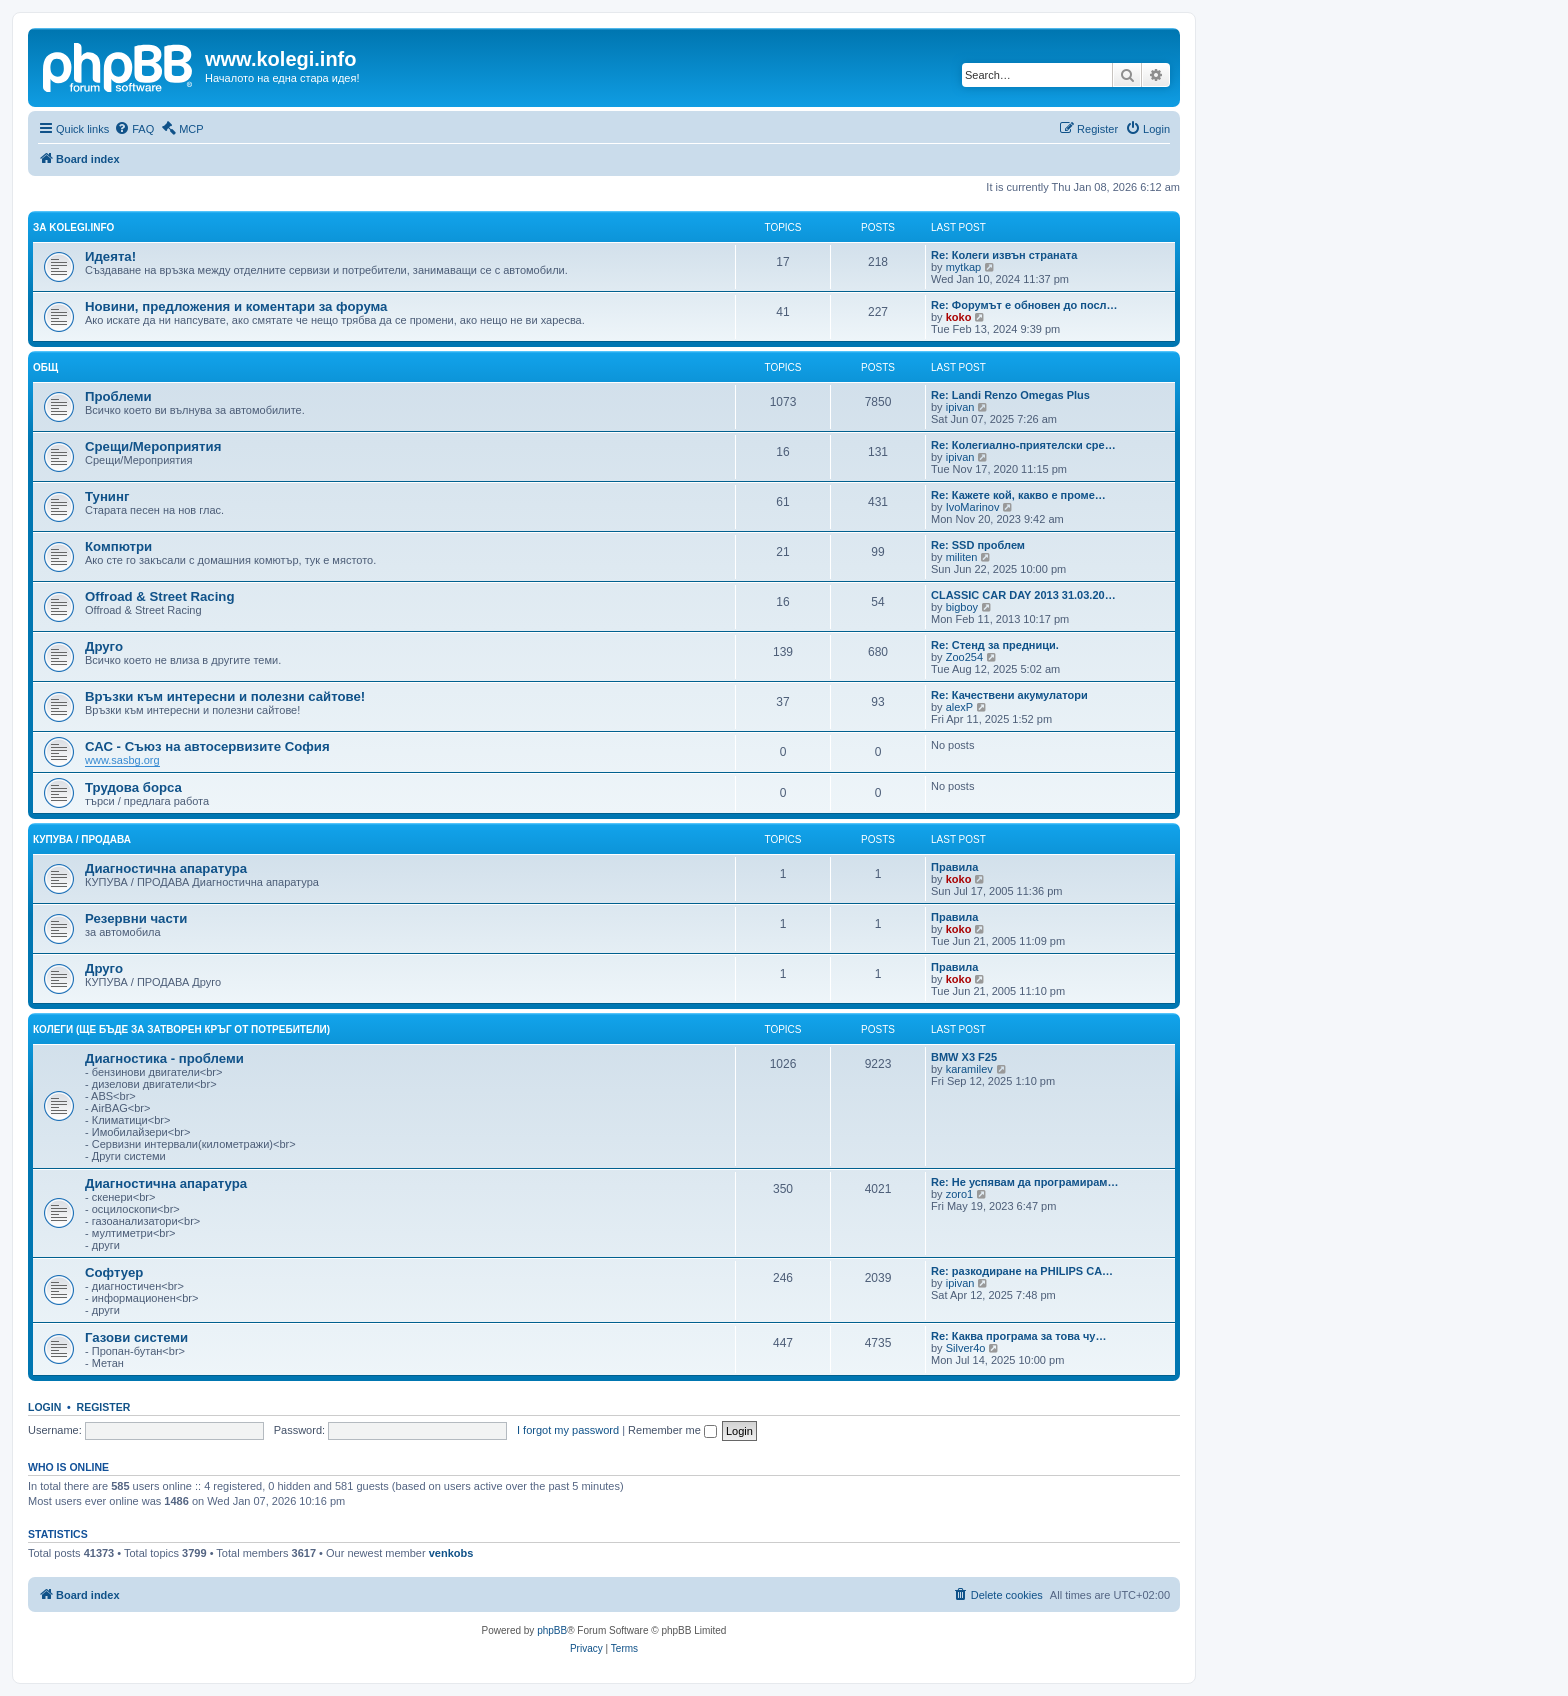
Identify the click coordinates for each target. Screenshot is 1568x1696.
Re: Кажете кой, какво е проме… (1018, 495)
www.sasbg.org (122, 760)
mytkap (963, 267)
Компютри (118, 546)
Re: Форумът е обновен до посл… (1024, 305)
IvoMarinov (973, 507)
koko (959, 317)
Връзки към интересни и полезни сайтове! (225, 696)
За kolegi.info (73, 227)
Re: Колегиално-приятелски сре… (1023, 445)
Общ (45, 367)
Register (104, 1407)
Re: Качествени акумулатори (1009, 695)
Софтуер (114, 1272)
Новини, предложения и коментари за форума (236, 306)
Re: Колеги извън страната (1004, 255)
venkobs (451, 1553)
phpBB (552, 1630)
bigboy (962, 607)
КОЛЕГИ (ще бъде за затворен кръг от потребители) (181, 1029)
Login (44, 1407)
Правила (954, 867)
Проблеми (118, 396)
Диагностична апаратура (166, 868)
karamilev (969, 1069)
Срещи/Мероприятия (153, 446)
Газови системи (136, 1337)
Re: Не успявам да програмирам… (1024, 1182)
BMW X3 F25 (964, 1057)
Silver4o (966, 1348)
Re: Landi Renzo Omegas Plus (1010, 395)
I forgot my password (568, 1430)
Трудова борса (133, 787)
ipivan (960, 407)
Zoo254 (964, 657)
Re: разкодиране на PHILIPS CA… (1022, 1271)
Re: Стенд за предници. (995, 645)
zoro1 (960, 1194)
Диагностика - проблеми (164, 1058)
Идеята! (110, 256)
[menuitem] (134, 129)
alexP (960, 707)
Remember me (672, 1430)
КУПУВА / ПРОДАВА (82, 839)
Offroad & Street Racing (159, 596)
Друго (104, 646)
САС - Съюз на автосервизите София (207, 746)
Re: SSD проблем (978, 545)
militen (962, 557)
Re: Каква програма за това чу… (1018, 1336)
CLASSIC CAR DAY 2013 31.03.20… (1023, 595)
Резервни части (136, 918)
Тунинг (107, 496)
